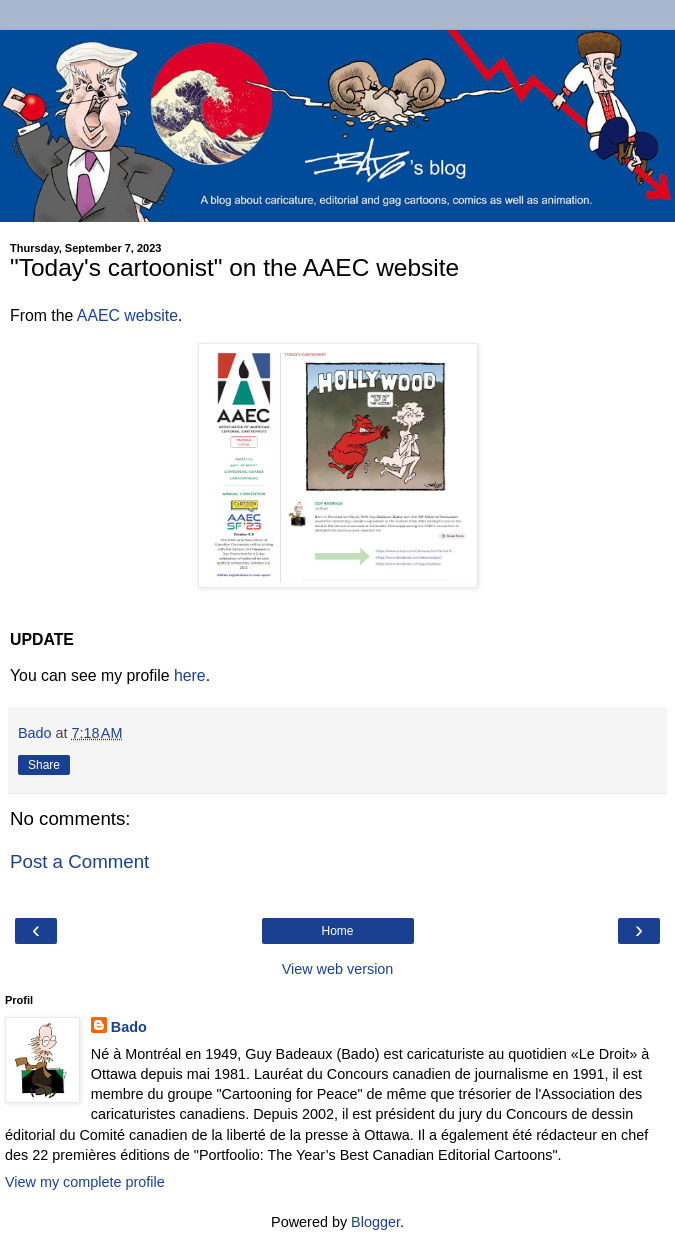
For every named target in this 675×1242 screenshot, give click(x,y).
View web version (338, 969)
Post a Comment (79, 861)
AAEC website (127, 315)
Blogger (375, 1222)
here (190, 675)
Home (337, 931)
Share (44, 765)
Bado (129, 1027)
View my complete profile (85, 1182)
